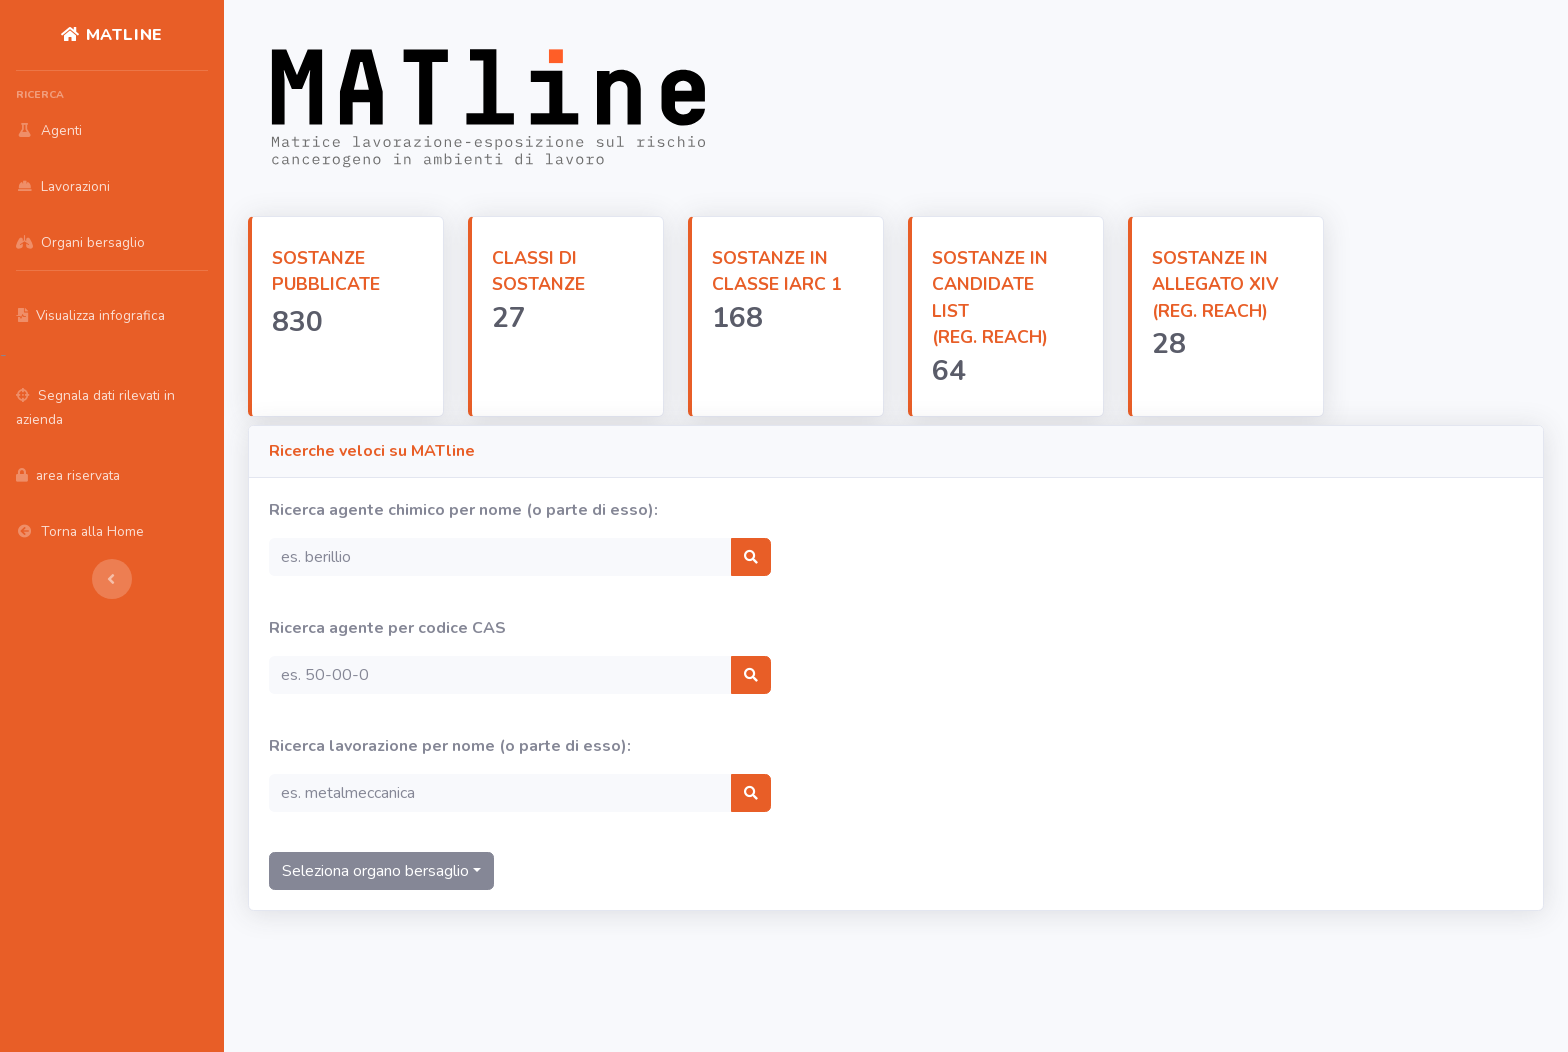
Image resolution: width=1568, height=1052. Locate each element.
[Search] (500, 557)
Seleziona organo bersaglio (375, 871)
